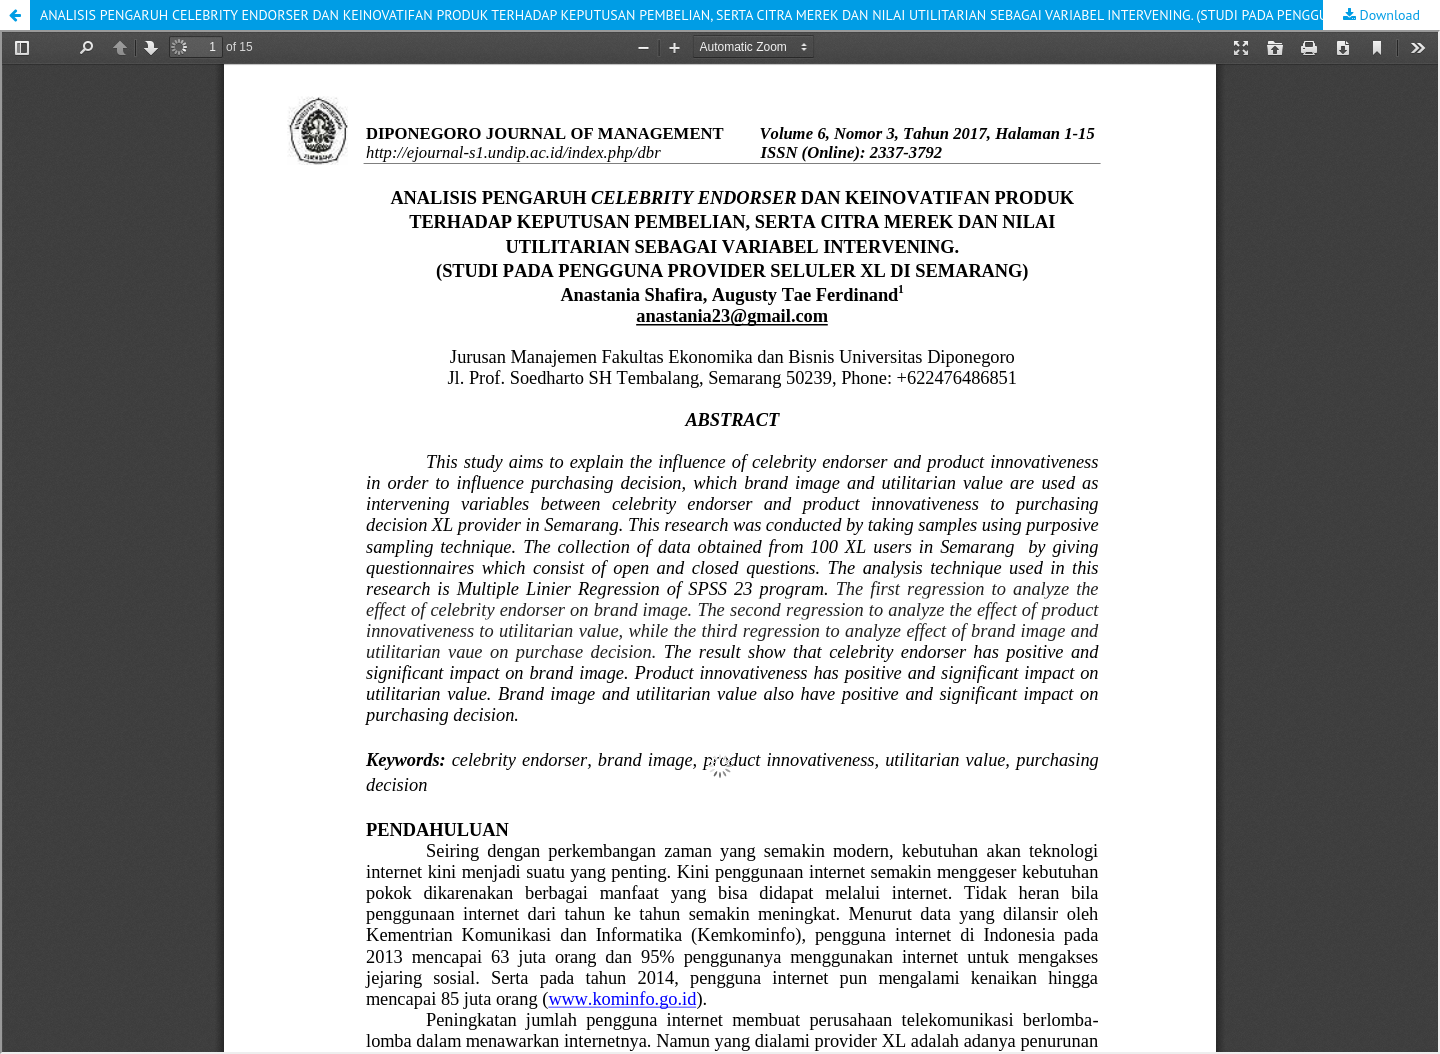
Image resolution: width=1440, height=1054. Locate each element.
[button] (15, 15)
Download (1388, 15)
